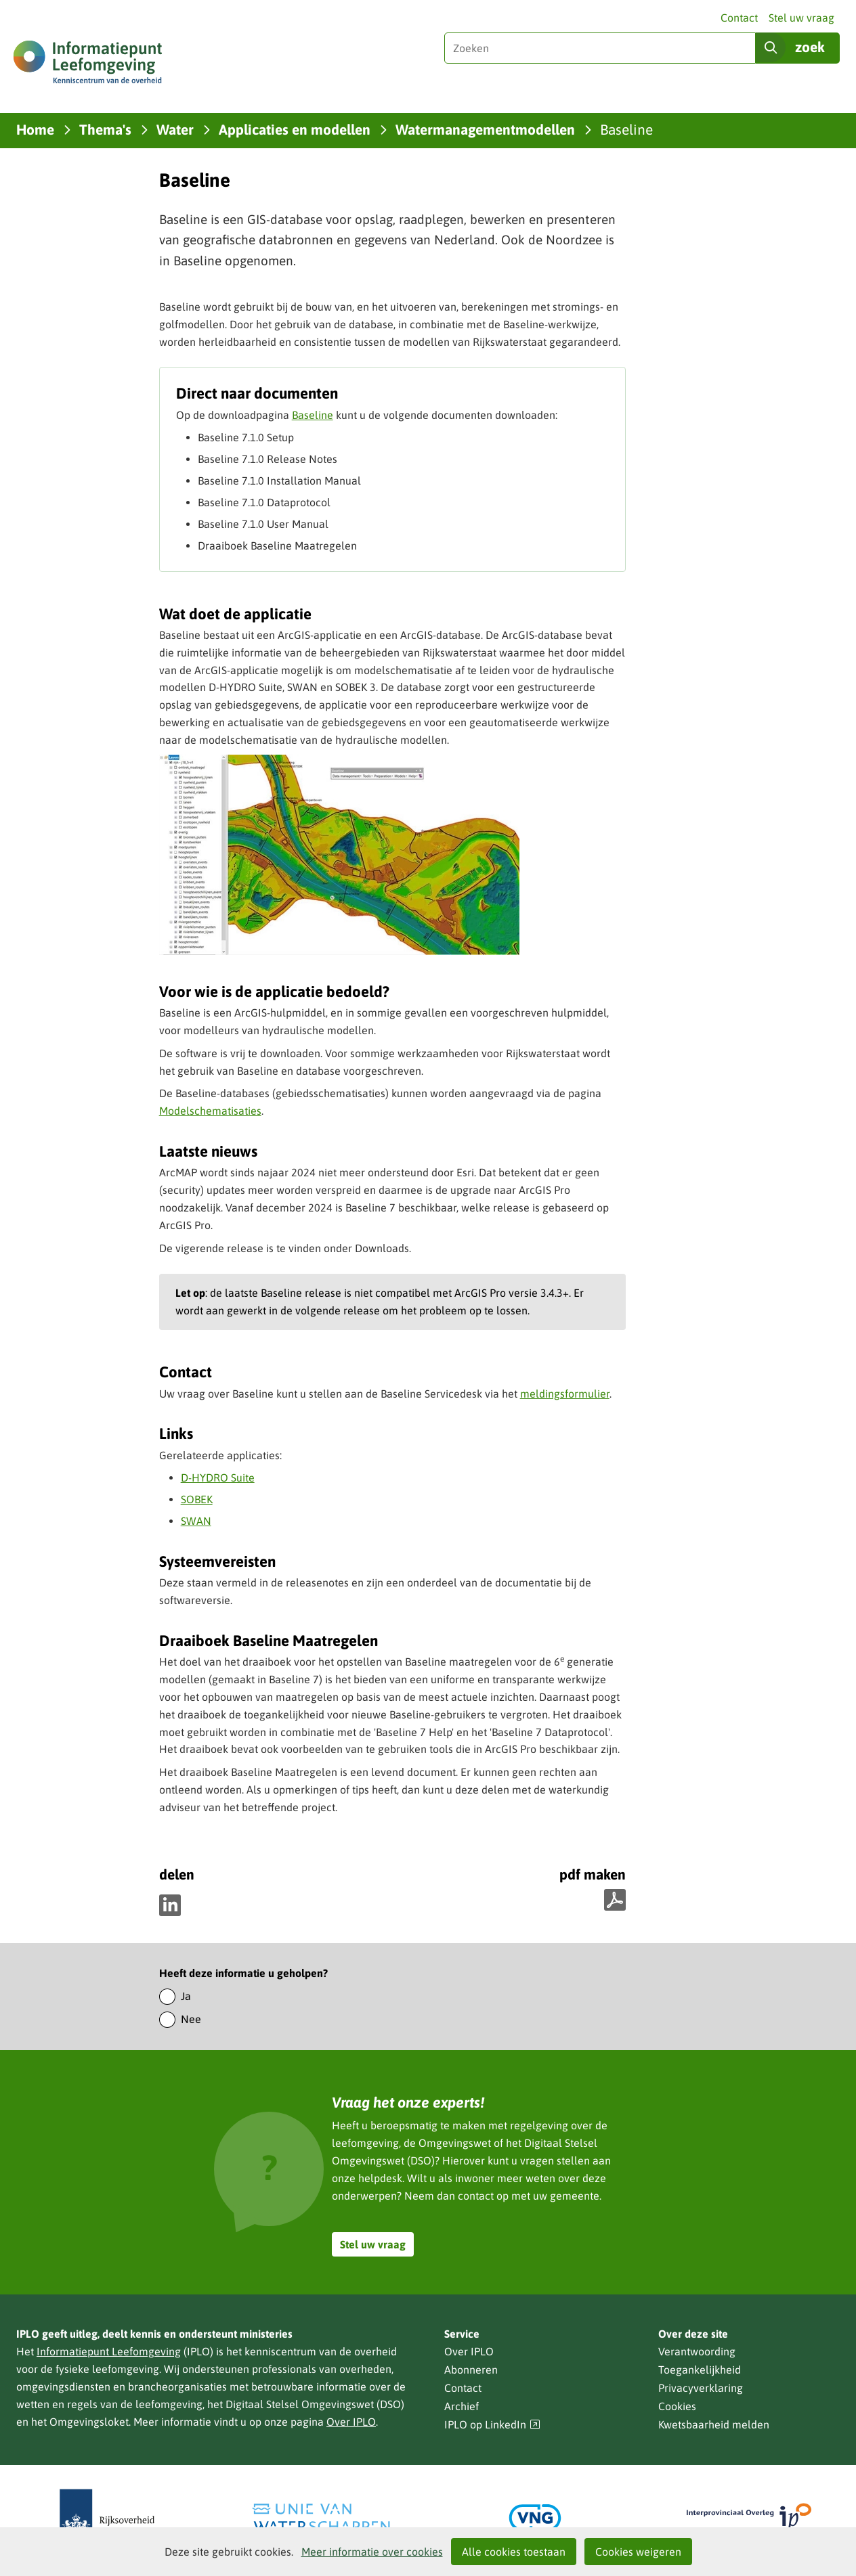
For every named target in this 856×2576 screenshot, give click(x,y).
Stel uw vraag (801, 18)
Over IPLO (351, 2422)
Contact (739, 18)
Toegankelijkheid (699, 2369)
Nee (191, 2019)
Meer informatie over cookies (372, 2552)
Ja (186, 1996)
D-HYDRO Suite (218, 1477)
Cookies (677, 2406)
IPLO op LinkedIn (492, 2424)
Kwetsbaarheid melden (713, 2424)
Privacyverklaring (700, 2388)
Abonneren (471, 2369)
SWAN (196, 1521)
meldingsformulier (564, 1393)
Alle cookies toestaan (513, 2552)
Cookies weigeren (638, 2552)
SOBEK (197, 1499)
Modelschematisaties (210, 1111)
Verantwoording (696, 2351)
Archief (461, 2406)
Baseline (312, 415)
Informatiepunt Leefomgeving (109, 2351)
